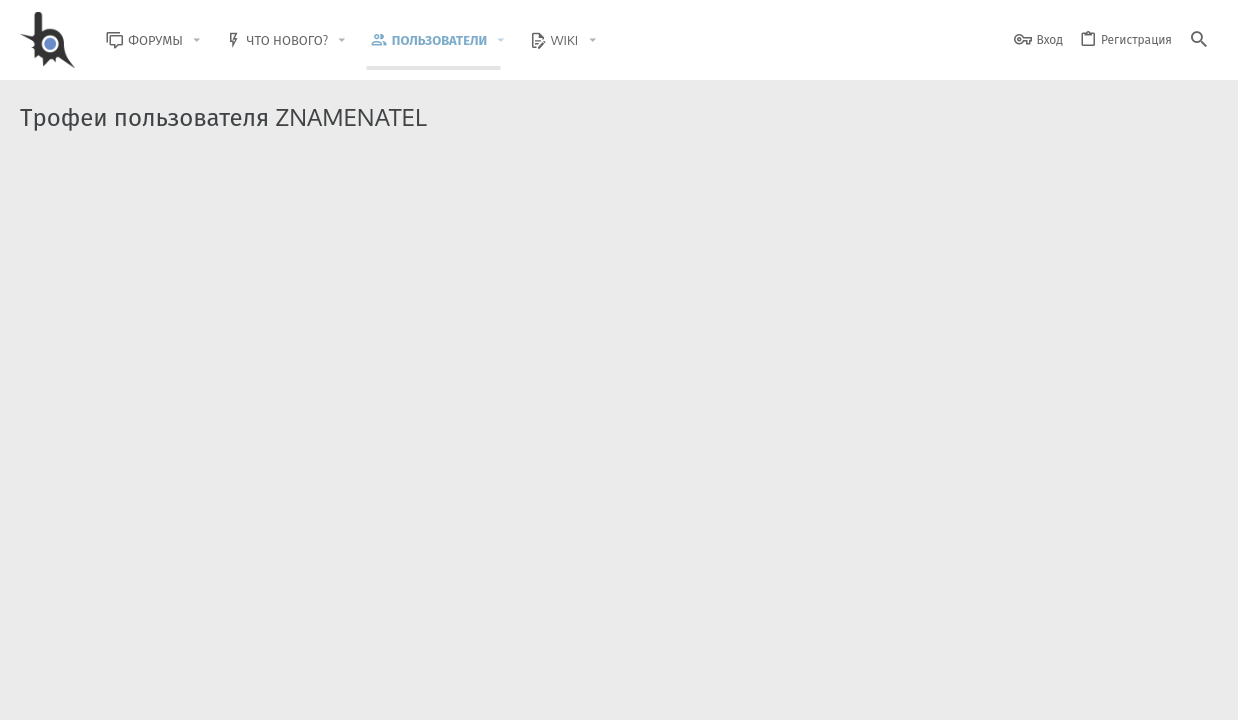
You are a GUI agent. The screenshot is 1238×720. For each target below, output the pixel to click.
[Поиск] (1199, 40)
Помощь (1139, 692)
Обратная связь (747, 692)
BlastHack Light (111, 692)
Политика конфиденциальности (1013, 692)
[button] (210, 40)
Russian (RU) (222, 692)
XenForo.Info (147, 652)
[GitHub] (1195, 644)
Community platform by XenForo (183, 635)
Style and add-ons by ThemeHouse (451, 635)
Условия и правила (857, 692)
